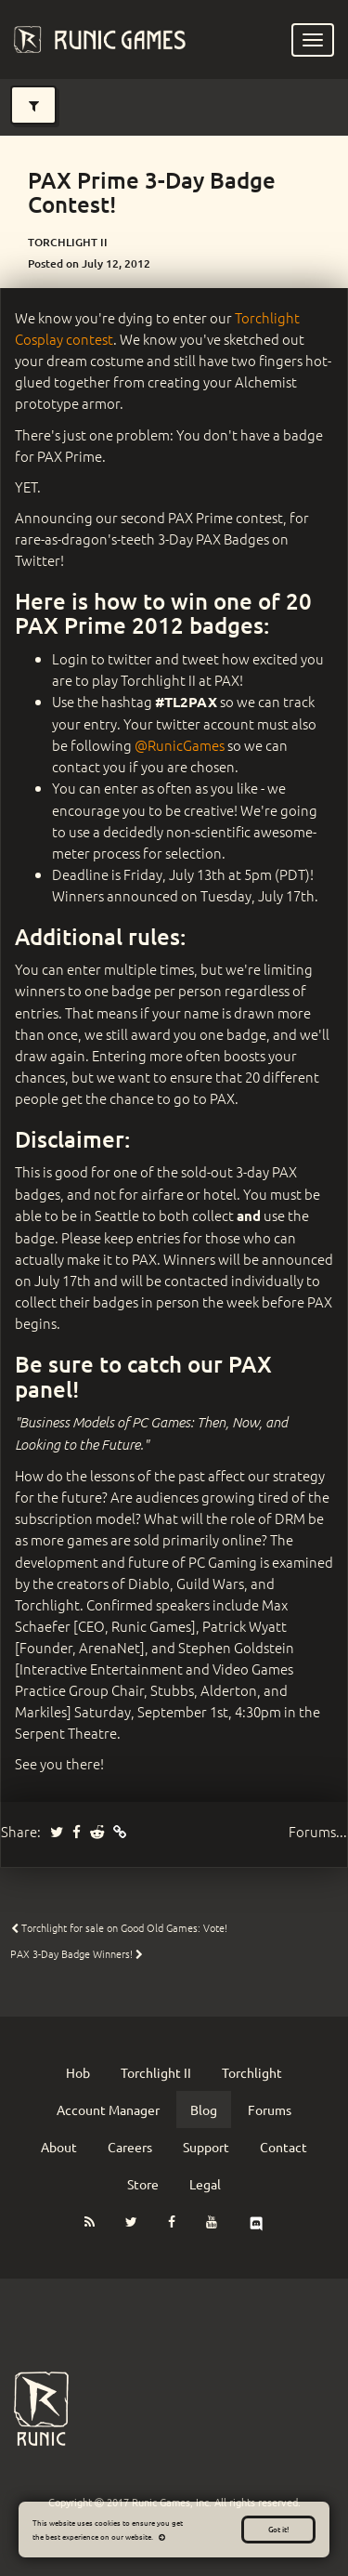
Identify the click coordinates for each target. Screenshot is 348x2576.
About (59, 2146)
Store (143, 2183)
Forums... (318, 1831)
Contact (283, 2146)
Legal (205, 2183)
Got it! (278, 2528)
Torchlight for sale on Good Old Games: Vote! (119, 1927)
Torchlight (252, 2072)
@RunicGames (180, 745)
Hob (78, 2072)
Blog (203, 2109)
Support (206, 2146)
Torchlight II (156, 2072)
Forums (269, 2109)
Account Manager (108, 2109)
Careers (130, 2146)
